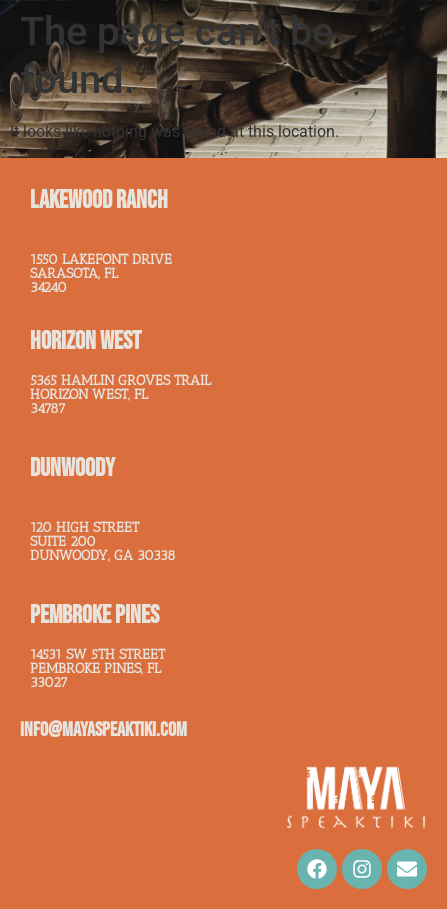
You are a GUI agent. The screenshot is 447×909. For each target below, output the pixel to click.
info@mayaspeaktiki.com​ (103, 730)
